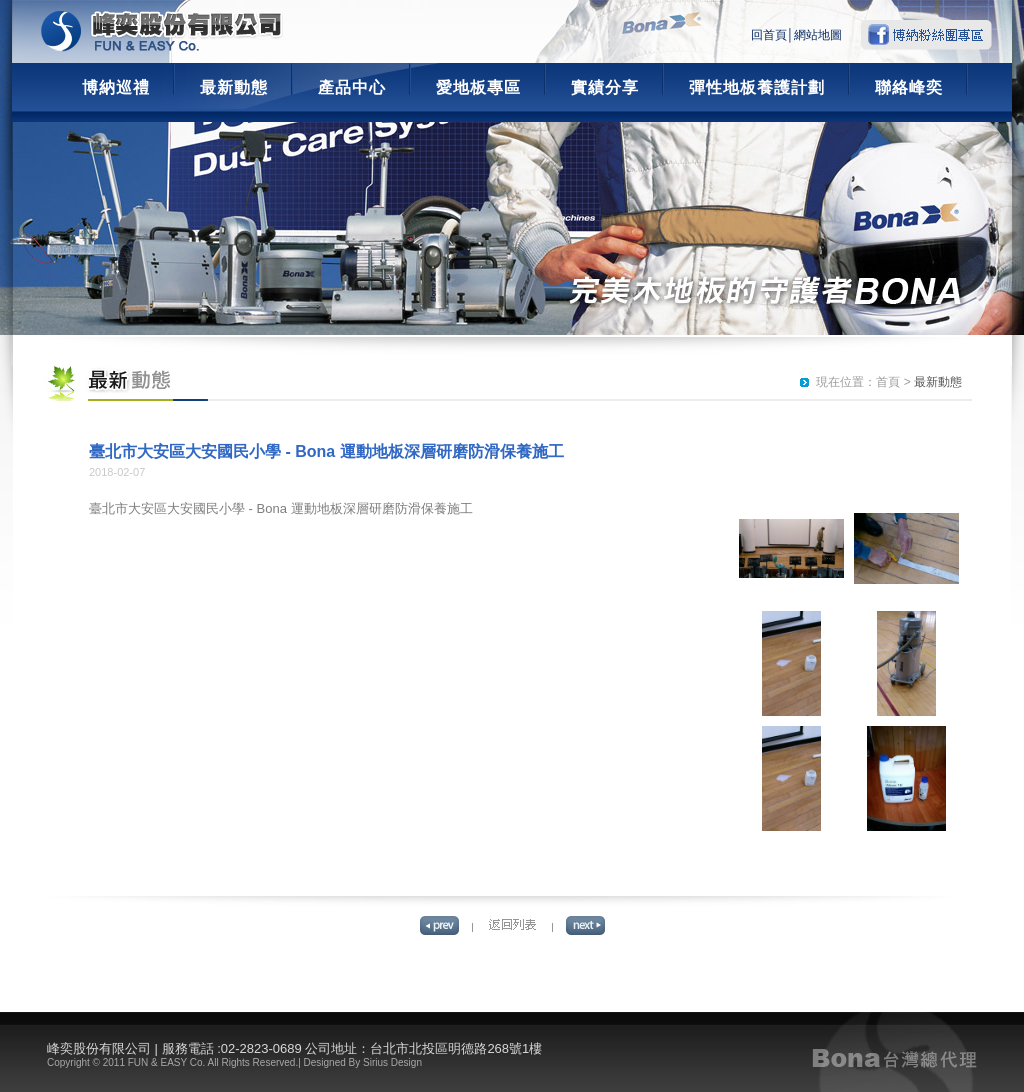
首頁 (888, 382)
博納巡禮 (116, 87)
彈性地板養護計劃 (757, 87)
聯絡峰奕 (909, 87)
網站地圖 (818, 35)
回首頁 (769, 35)
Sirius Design (392, 1062)
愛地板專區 (478, 87)
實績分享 (605, 87)
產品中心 (352, 87)
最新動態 (234, 87)
